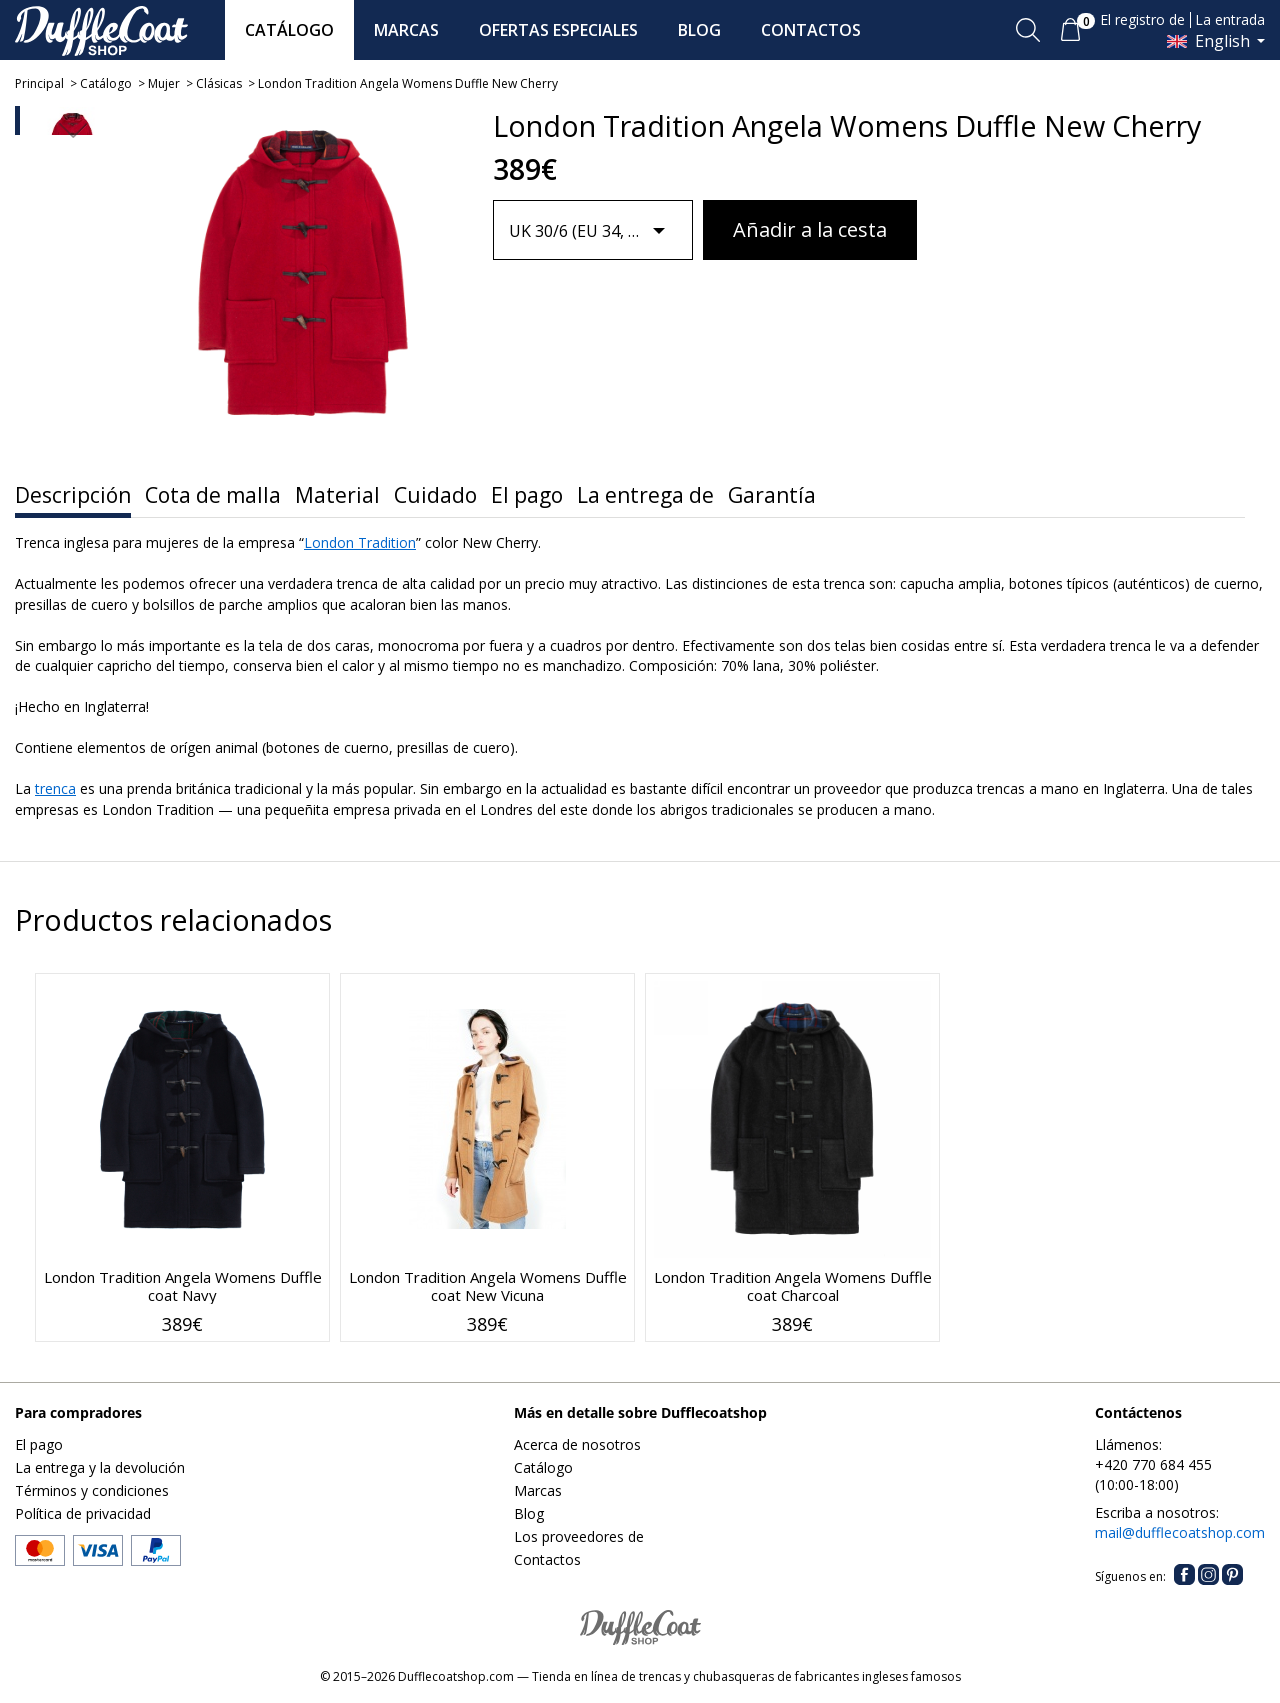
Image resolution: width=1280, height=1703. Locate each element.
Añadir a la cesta (810, 229)
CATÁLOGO (289, 30)
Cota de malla (213, 495)
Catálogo (106, 83)
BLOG (699, 30)
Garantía (772, 495)
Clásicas (219, 83)
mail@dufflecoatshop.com (1180, 1532)
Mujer (164, 83)
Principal (39, 83)
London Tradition (360, 542)
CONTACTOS (811, 30)
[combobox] (594, 231)
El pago (527, 495)
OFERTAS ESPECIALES (558, 30)
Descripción (73, 495)
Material (337, 495)
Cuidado (435, 495)
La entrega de (645, 495)
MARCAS (406, 30)
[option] (72, 143)
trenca (55, 788)
